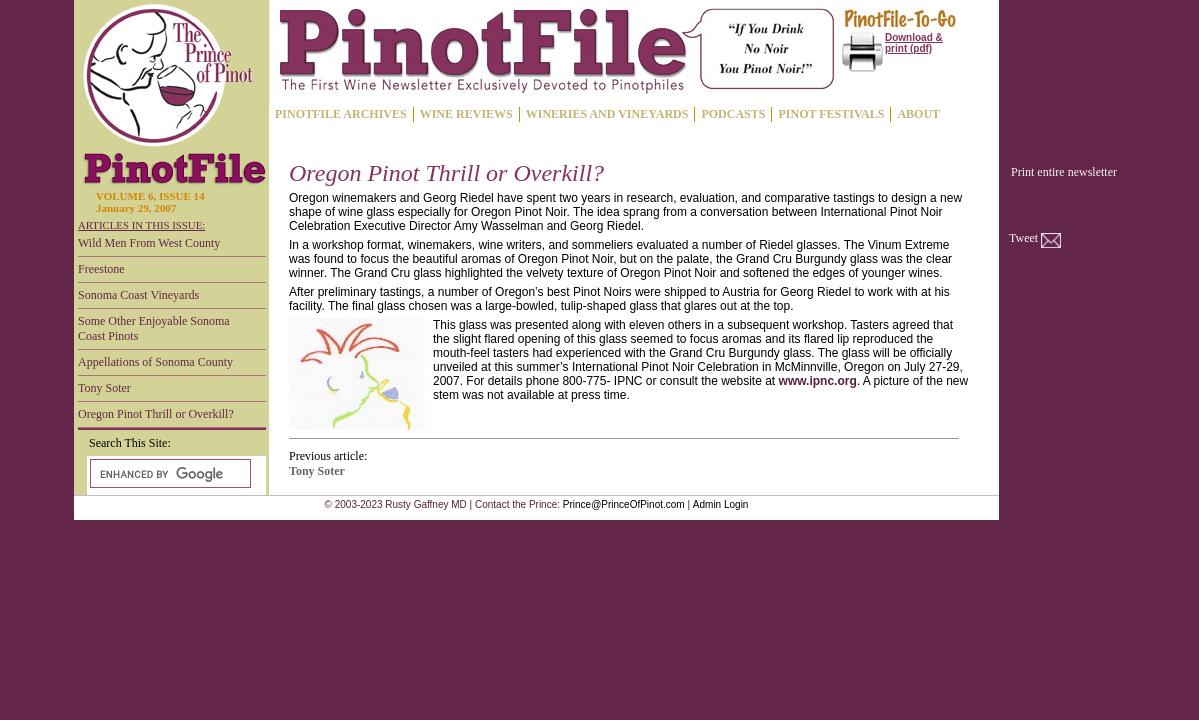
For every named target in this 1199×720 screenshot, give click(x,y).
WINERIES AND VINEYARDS (607, 114)
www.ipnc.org (818, 381)
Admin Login (721, 504)
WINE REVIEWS (466, 114)
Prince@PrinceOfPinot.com (624, 504)
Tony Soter (104, 388)
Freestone (101, 269)
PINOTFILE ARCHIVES (341, 114)
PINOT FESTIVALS (831, 114)
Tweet (1023, 238)
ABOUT (918, 114)
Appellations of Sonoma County (155, 362)
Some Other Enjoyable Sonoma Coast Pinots (154, 328)
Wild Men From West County (149, 243)
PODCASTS (733, 114)
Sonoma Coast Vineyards (138, 295)
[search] (168, 474)
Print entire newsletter (1064, 172)
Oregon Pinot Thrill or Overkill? (156, 414)
